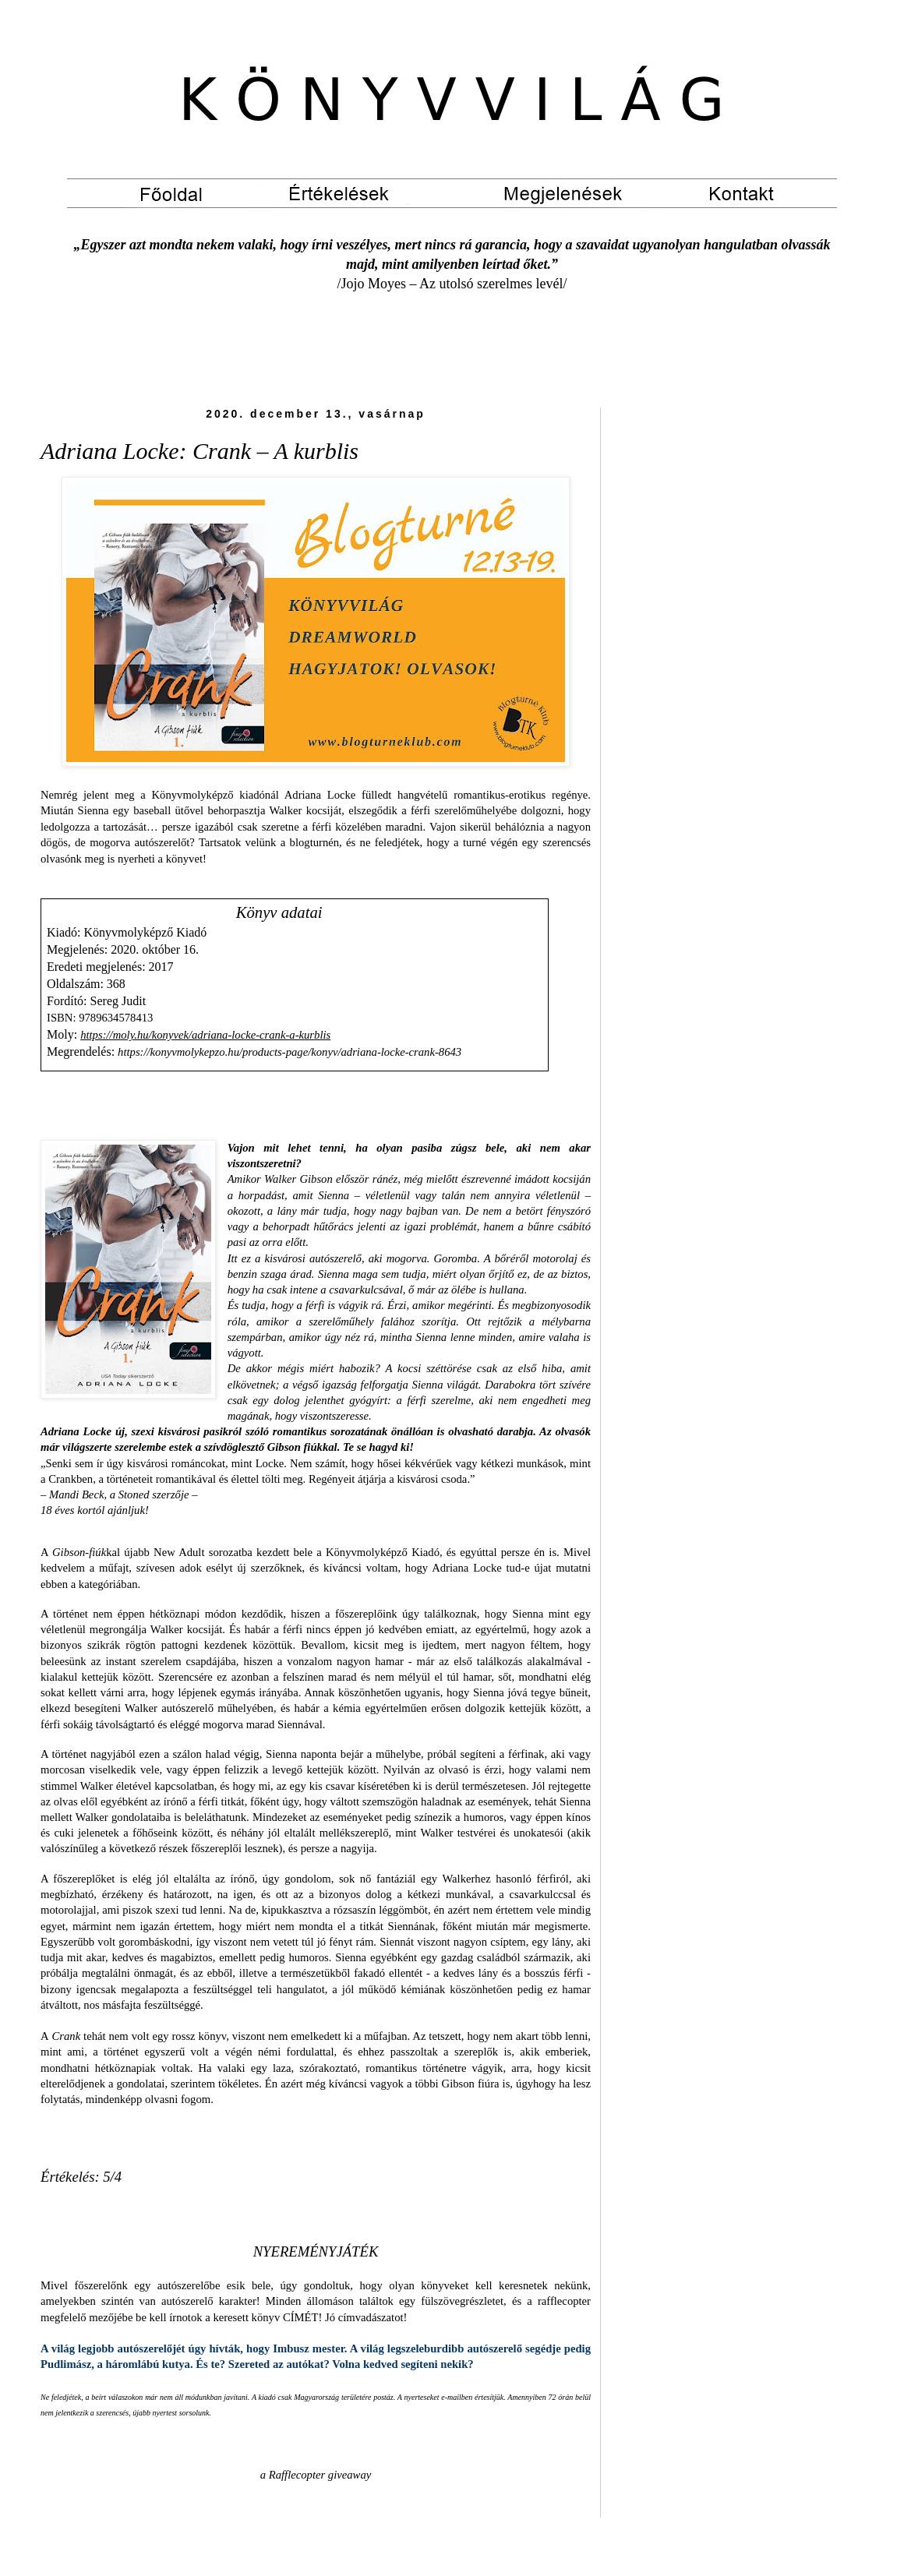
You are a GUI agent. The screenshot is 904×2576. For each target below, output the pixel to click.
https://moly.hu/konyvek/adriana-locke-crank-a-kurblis (205, 1035)
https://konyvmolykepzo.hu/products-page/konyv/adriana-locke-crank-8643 (289, 1052)
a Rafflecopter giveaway (315, 2474)
